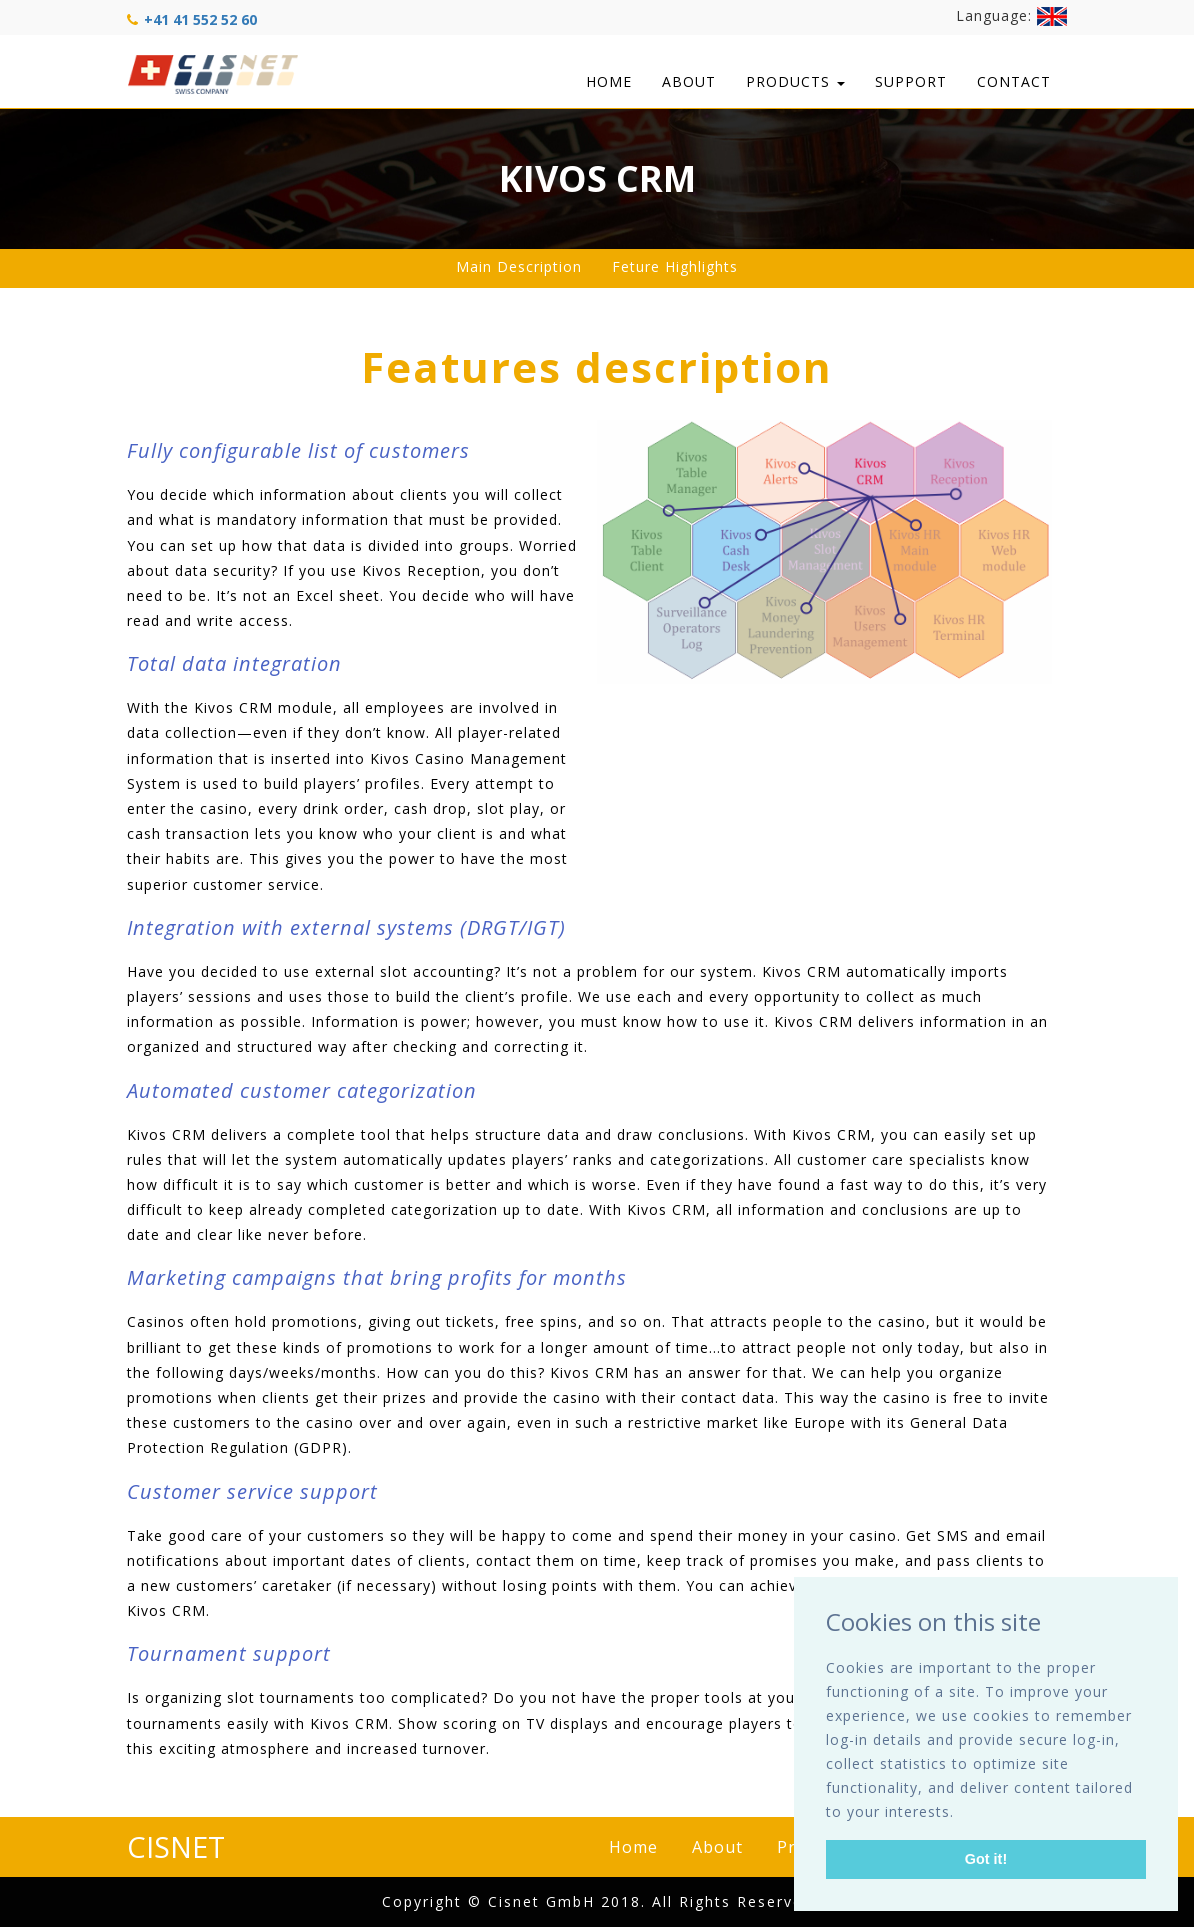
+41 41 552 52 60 (200, 19)
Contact (1014, 81)
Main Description (519, 266)
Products (795, 81)
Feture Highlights (675, 266)
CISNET (176, 1846)
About (689, 81)
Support (911, 81)
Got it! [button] (986, 1859)
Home (609, 81)
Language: (1011, 16)
